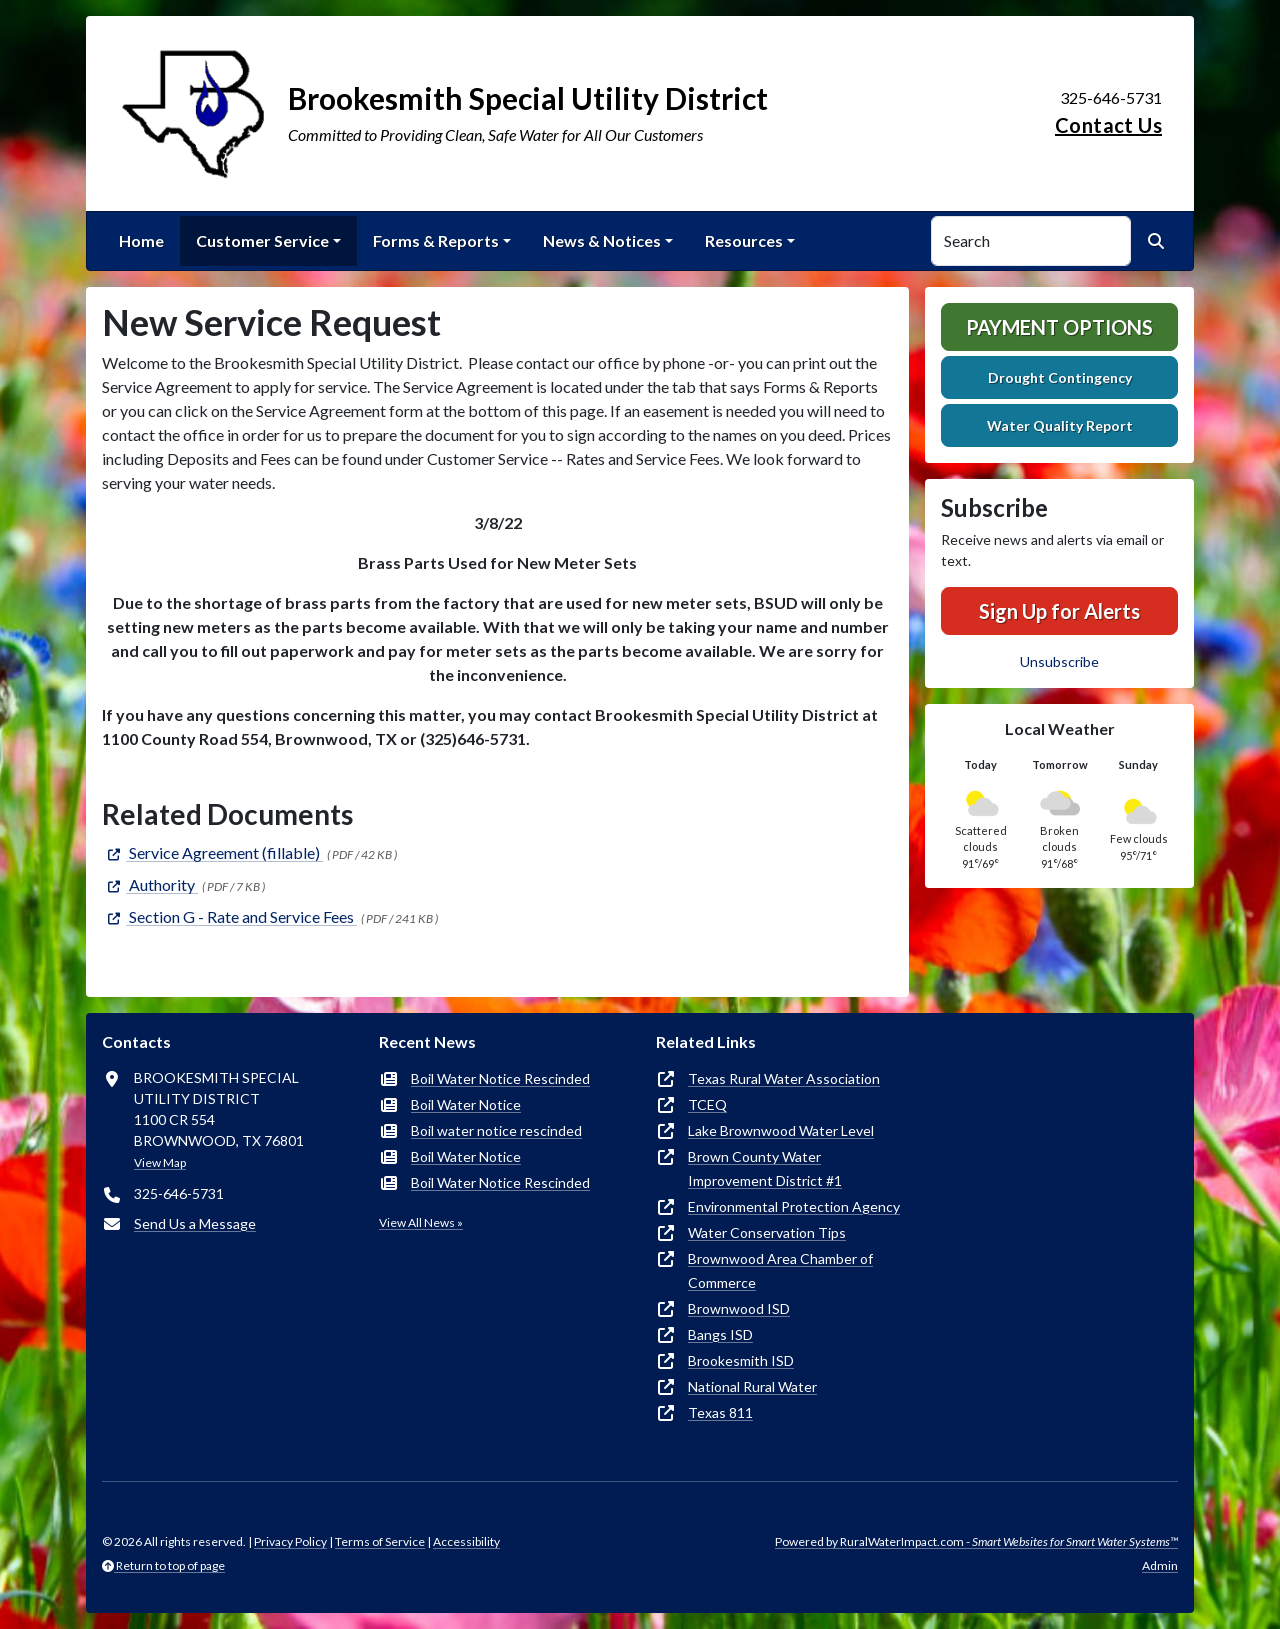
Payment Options (1059, 327)
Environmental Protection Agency (794, 1206)
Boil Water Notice (466, 1104)
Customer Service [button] (262, 240)
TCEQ (707, 1104)
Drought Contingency (1060, 377)
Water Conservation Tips (767, 1232)
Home (141, 240)
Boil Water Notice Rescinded (500, 1078)
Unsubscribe (1059, 661)
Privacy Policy (290, 1541)
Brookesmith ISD (741, 1360)
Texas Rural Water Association (784, 1078)
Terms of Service (380, 1541)
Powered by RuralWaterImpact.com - (976, 1541)
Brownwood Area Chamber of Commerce (780, 1270)
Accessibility (466, 1541)
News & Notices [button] (602, 240)
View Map (160, 1162)
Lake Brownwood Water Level (781, 1130)
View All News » (421, 1222)
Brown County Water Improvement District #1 (765, 1168)
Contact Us (1108, 125)
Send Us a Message (195, 1223)
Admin (1160, 1565)
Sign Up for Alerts (1059, 611)
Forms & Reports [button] (436, 240)
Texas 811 (720, 1412)
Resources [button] (744, 240)
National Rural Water (752, 1386)
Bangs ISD (720, 1334)
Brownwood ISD (739, 1308)
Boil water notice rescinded (496, 1130)
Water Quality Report (1060, 425)
